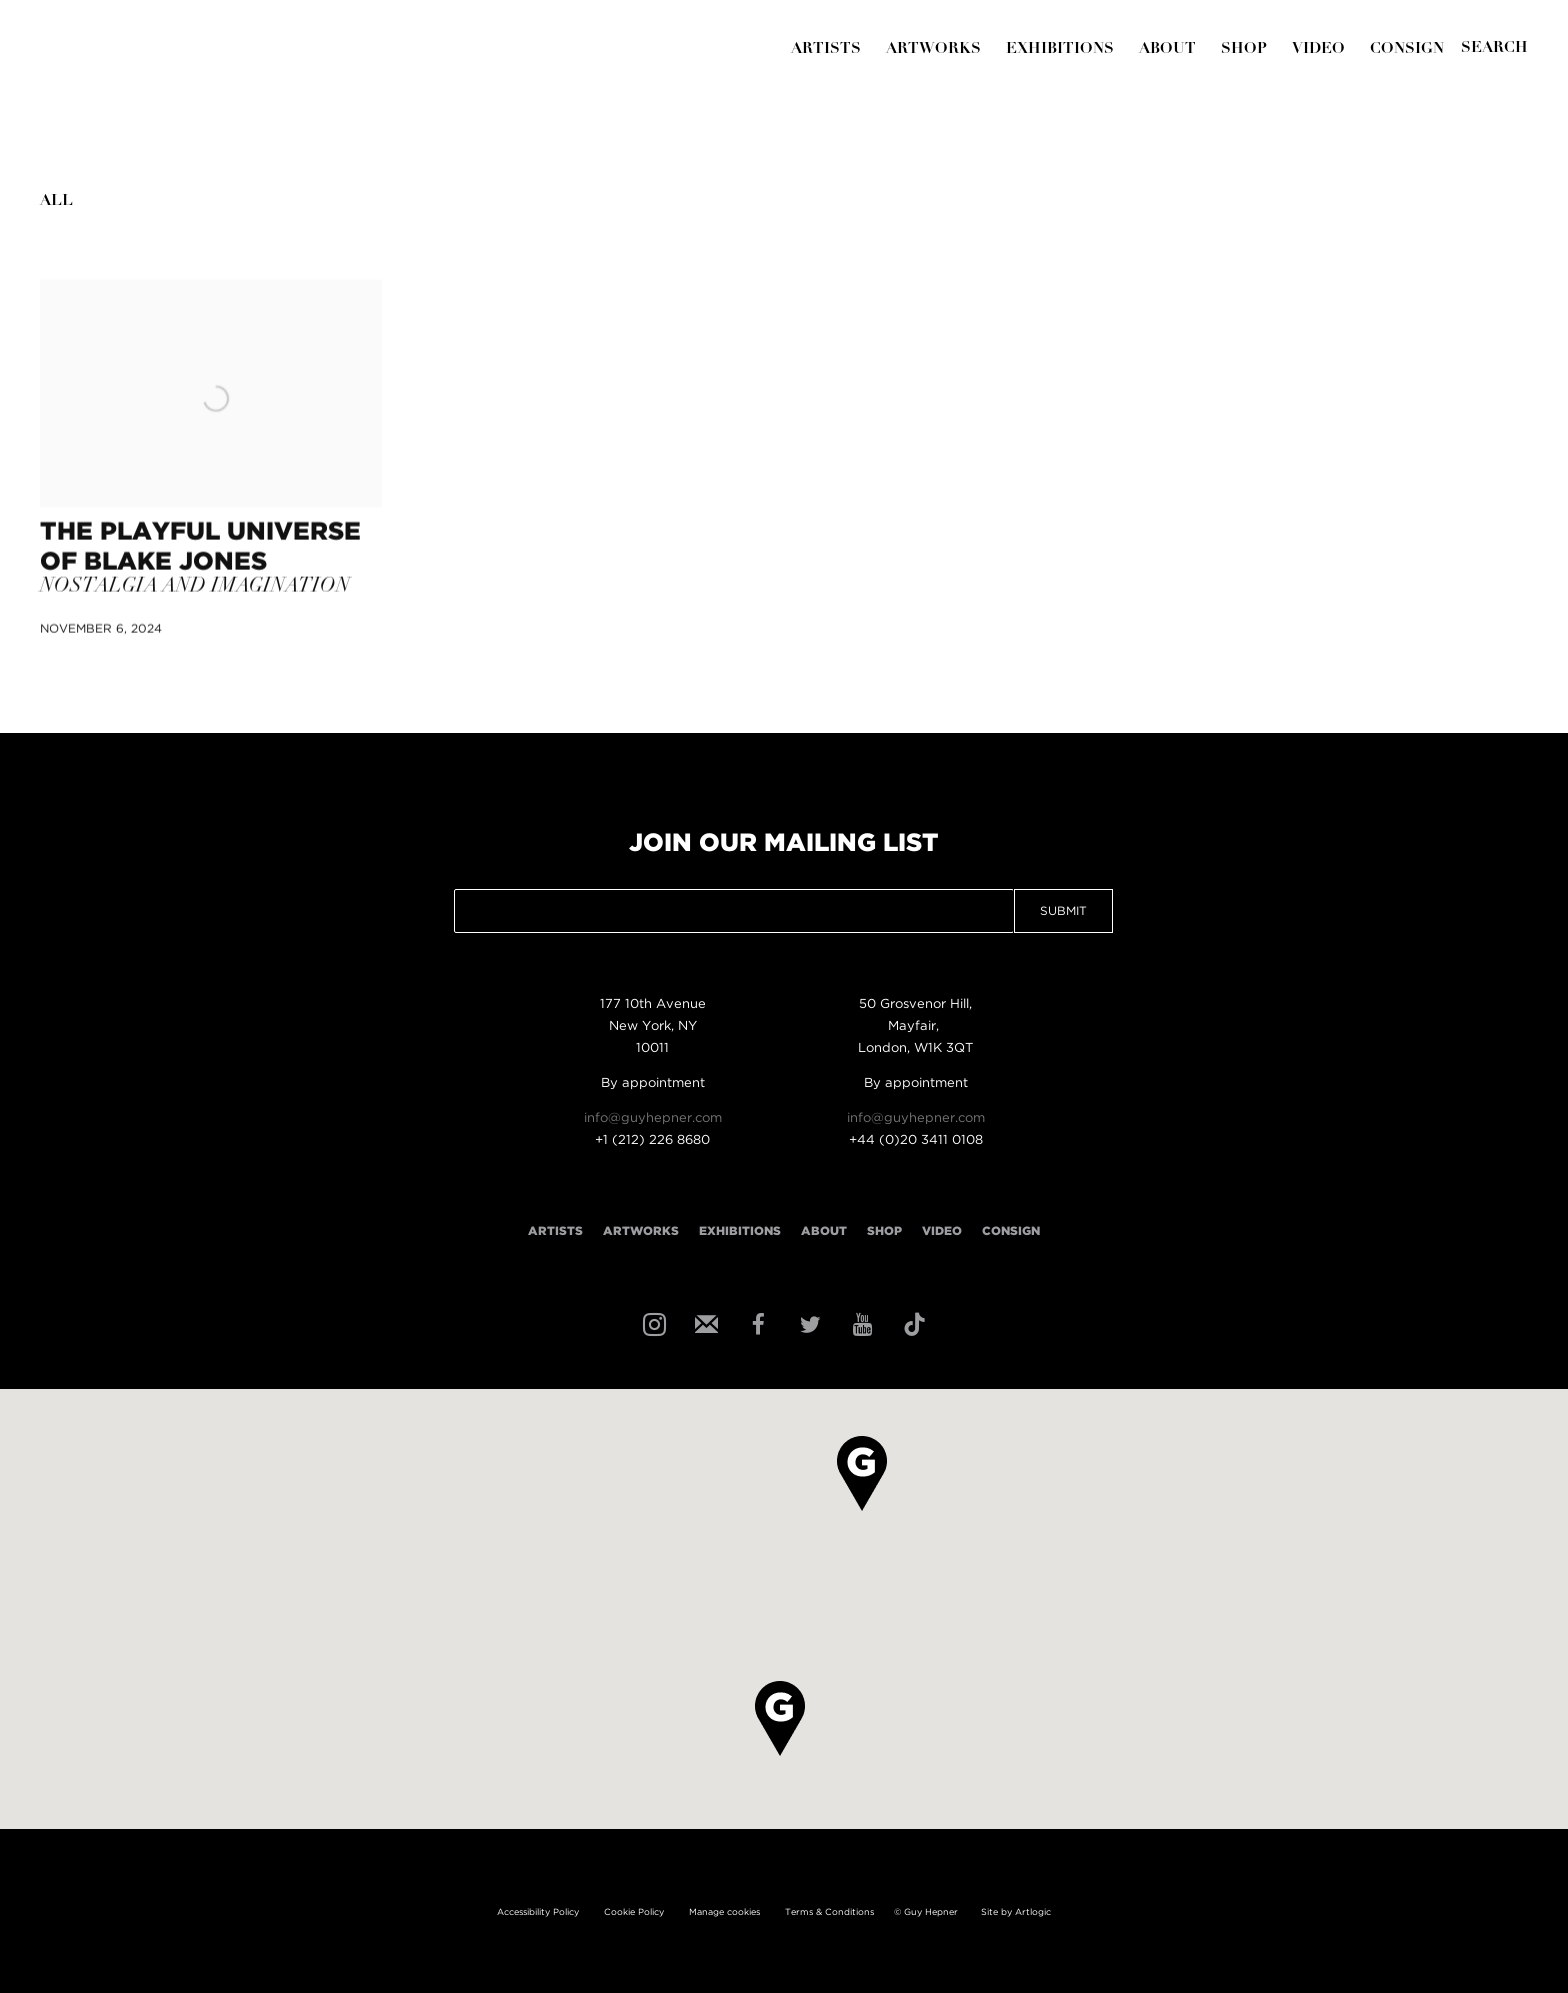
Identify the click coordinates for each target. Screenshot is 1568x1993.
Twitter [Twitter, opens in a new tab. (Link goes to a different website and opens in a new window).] (808, 1323)
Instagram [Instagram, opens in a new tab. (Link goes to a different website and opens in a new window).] (652, 1323)
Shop (1244, 49)
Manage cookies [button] (724, 1912)
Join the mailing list (704, 1323)
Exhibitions (1060, 49)
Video (1318, 49)
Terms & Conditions (829, 1912)
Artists (826, 49)
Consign (1407, 49)
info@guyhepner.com (653, 1118)
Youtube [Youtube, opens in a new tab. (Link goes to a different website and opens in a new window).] (860, 1323)
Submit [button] (1063, 911)
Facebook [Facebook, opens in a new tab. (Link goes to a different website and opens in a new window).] (756, 1323)
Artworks (933, 49)
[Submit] (1494, 49)
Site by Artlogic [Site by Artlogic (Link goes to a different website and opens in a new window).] (1016, 1912)
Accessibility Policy (538, 1912)
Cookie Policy (634, 1912)
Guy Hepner (165, 89)
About (1167, 49)
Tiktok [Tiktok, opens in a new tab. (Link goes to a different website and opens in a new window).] (912, 1323)
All (56, 201)
